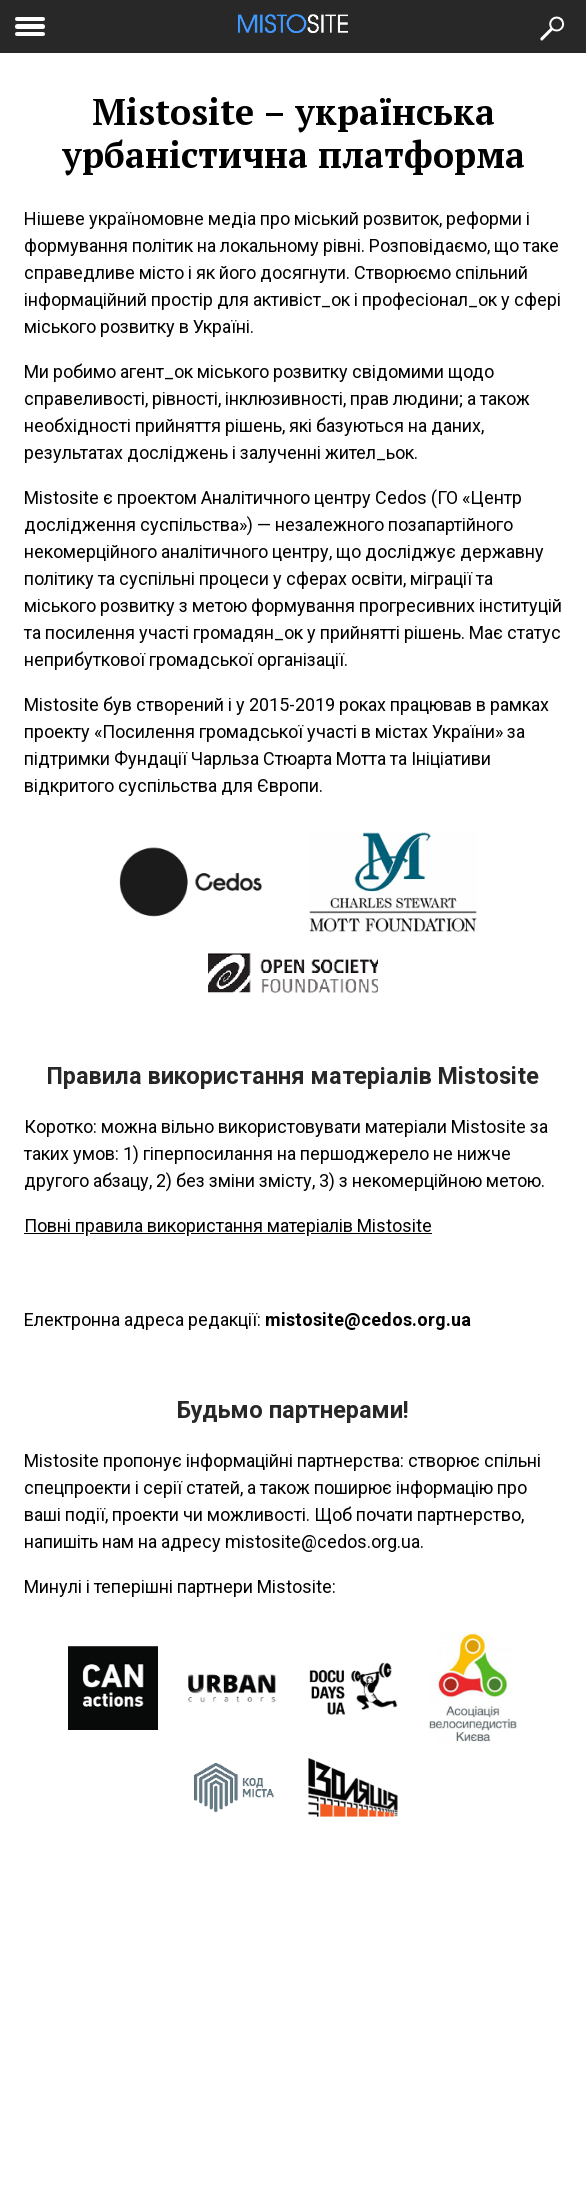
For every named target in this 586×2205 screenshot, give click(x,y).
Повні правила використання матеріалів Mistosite (228, 1225)
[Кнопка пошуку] (551, 26)
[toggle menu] (30, 23)
